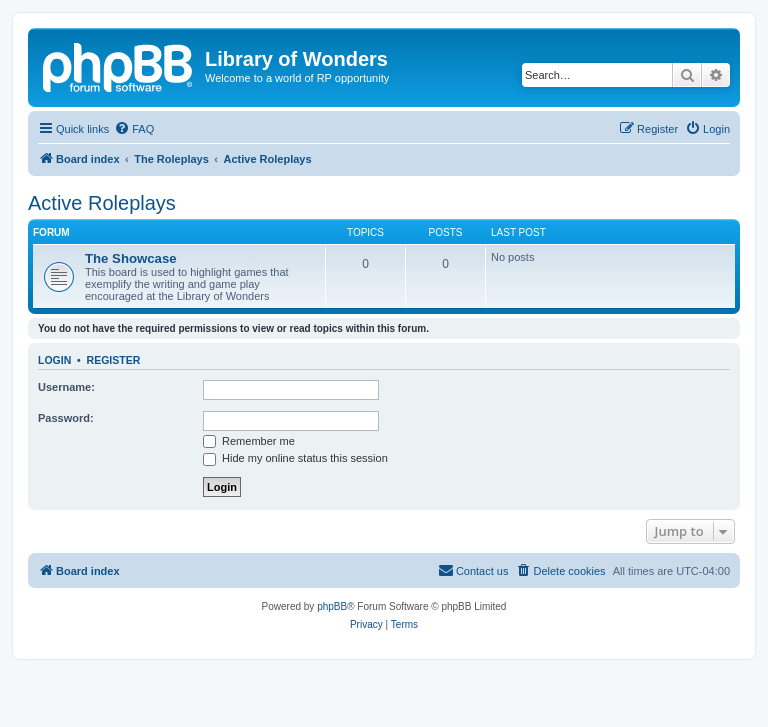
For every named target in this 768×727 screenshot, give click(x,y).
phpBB (332, 606)
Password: (66, 418)
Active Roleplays (102, 203)
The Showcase (131, 258)
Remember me (249, 441)
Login (54, 360)
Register (114, 360)
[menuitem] (134, 129)
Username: (66, 387)
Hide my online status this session (295, 458)
